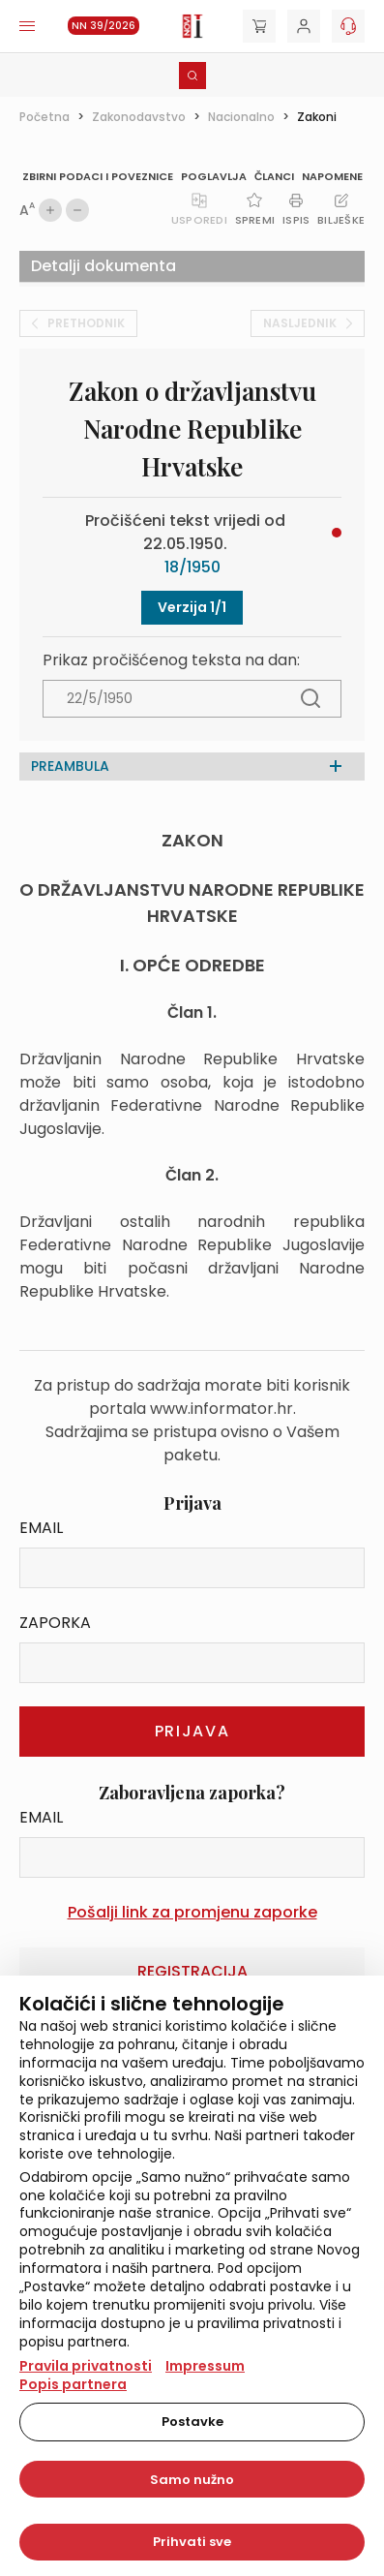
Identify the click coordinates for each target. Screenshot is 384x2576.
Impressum (205, 2366)
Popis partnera (73, 2384)
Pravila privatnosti (85, 2366)
